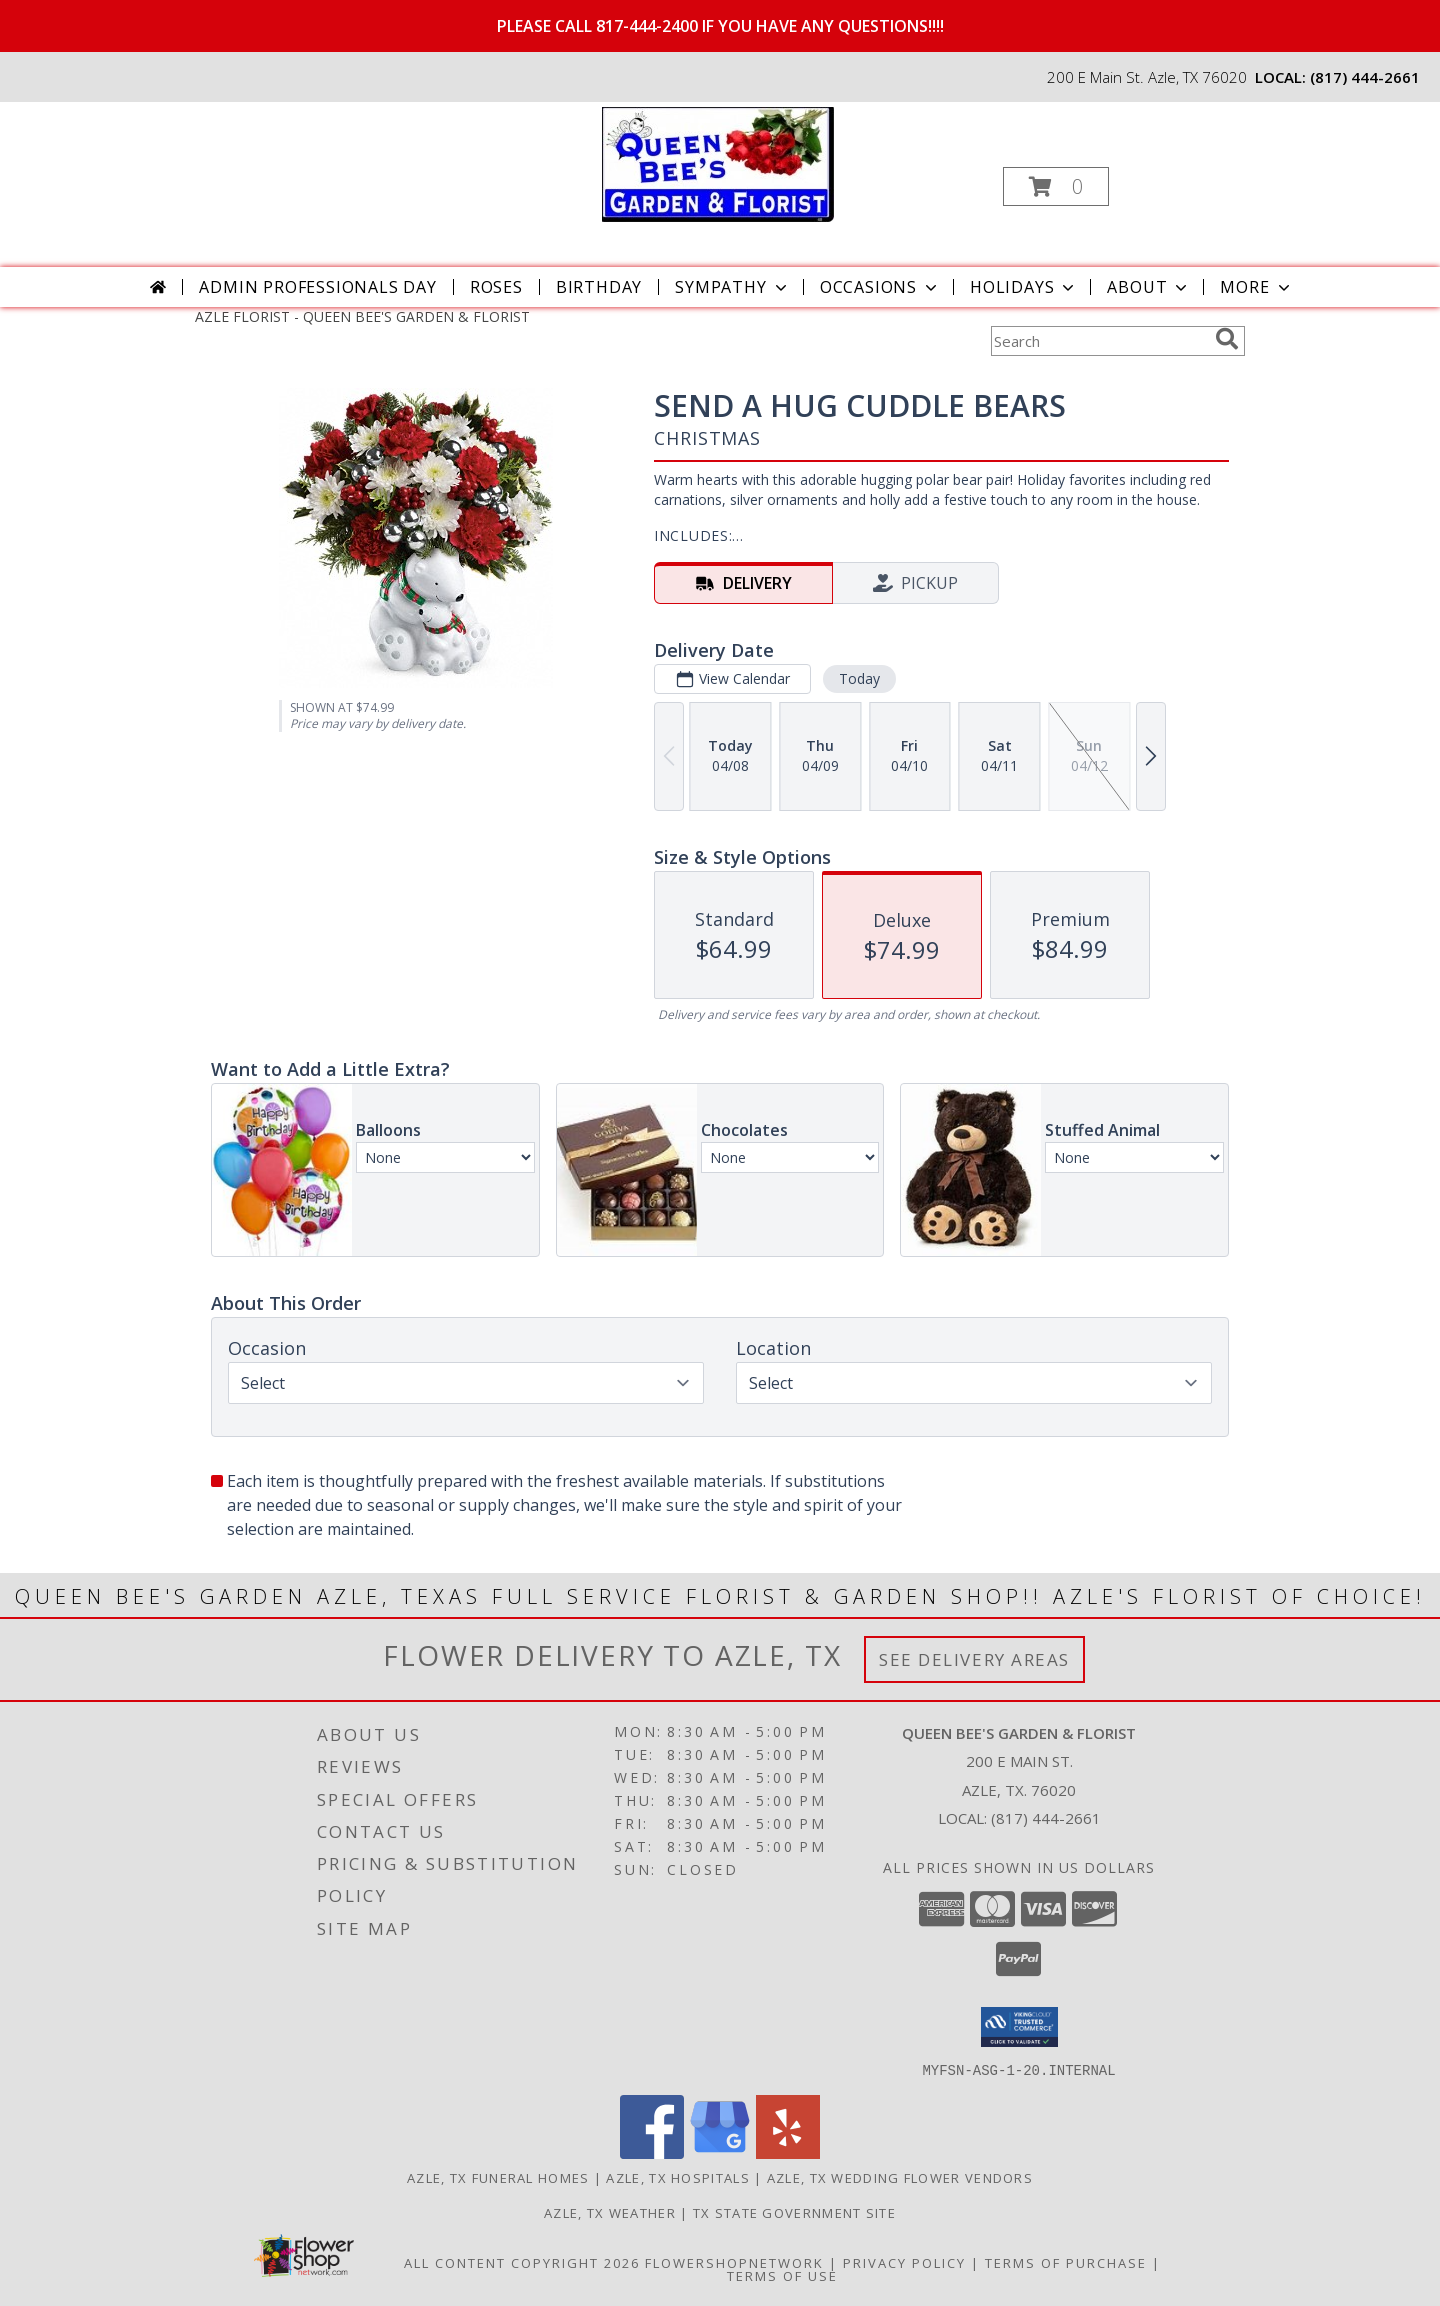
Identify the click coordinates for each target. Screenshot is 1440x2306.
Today (859, 678)
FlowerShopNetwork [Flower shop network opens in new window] (734, 2262)
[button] (1056, 186)
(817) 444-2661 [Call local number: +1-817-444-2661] (1365, 77)
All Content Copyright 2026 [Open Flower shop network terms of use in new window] (522, 2262)
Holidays (1024, 287)
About (1149, 287)
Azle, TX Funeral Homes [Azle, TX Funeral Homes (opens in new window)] (498, 2177)
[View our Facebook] (652, 2152)
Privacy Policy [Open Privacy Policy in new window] (904, 2262)
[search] (1227, 339)
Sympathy (732, 287)
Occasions (880, 287)
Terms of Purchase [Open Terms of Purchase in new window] (1066, 2262)
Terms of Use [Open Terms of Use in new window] (782, 2275)
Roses (496, 287)
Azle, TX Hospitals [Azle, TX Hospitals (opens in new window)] (677, 2177)
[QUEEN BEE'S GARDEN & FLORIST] (718, 162)
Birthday (599, 287)
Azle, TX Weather (610, 2212)
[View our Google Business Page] (720, 2152)
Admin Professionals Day (317, 287)
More (1256, 287)
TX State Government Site (794, 2212)
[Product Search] (1099, 341)
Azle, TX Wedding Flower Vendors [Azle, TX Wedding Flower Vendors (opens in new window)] (900, 2177)
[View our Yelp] (788, 2152)
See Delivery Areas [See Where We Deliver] (974, 1659)
